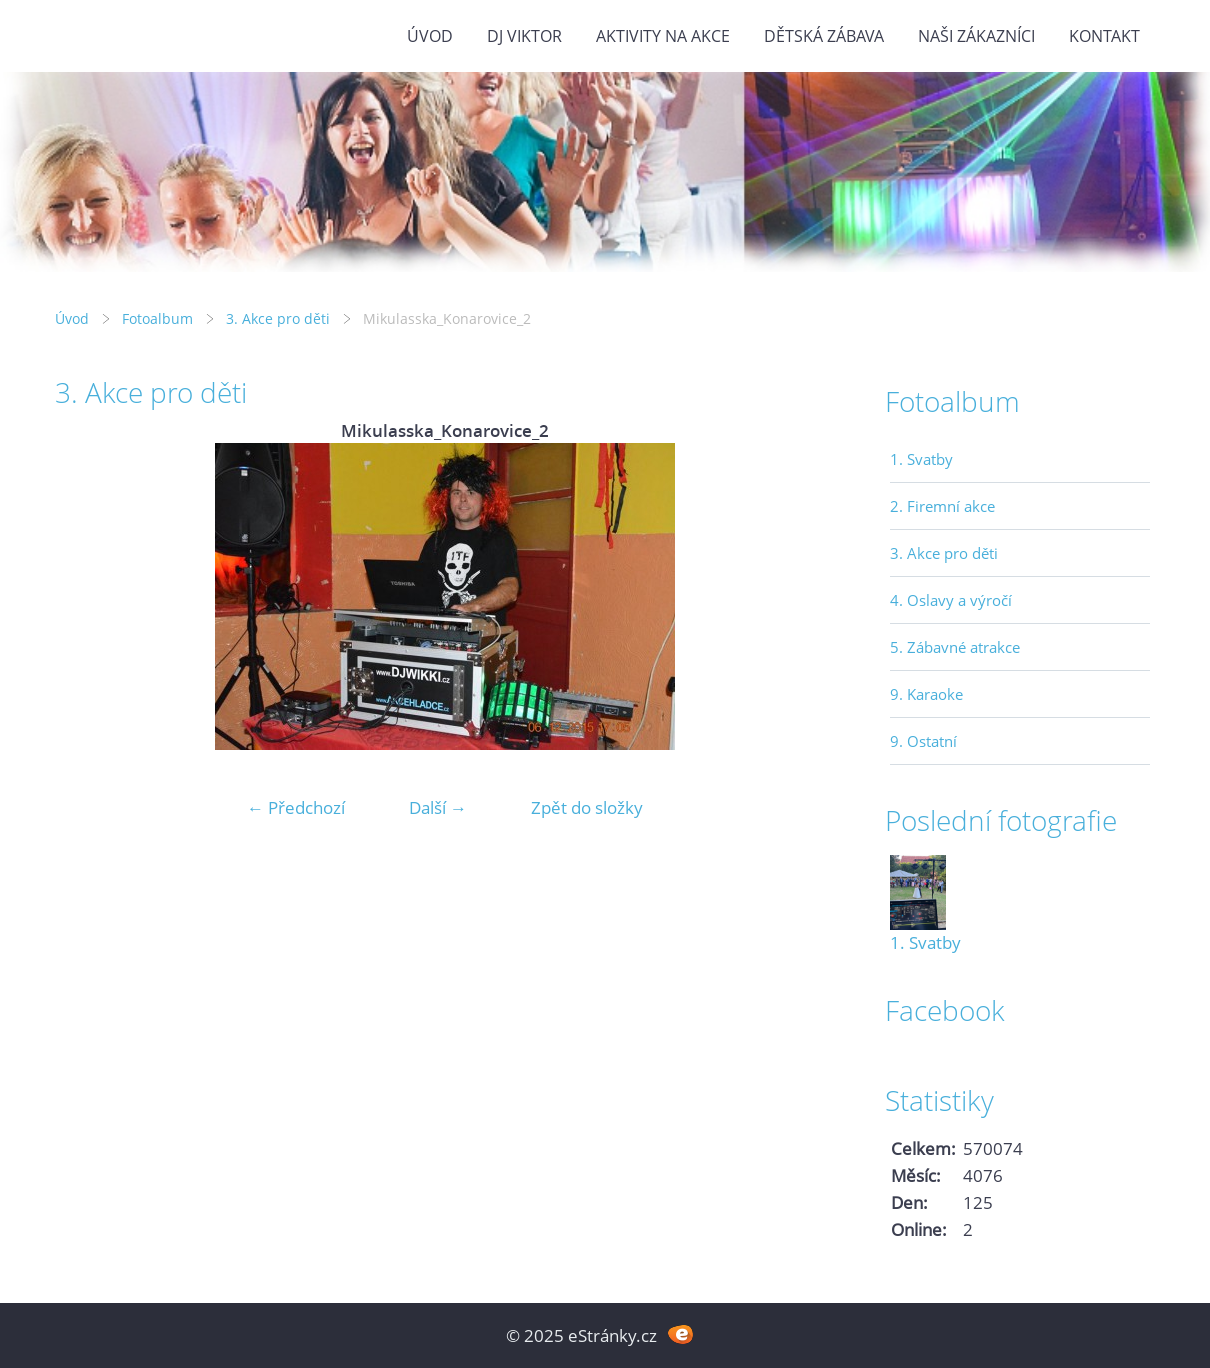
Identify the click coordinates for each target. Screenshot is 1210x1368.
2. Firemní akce (942, 506)
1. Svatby (921, 459)
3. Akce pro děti (278, 318)
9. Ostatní (923, 741)
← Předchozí (296, 807)
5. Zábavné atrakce (955, 647)
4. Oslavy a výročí (951, 600)
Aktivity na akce (663, 36)
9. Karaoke (926, 694)
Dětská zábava (824, 36)
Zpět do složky (587, 807)
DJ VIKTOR (524, 36)
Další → (438, 807)
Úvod (430, 36)
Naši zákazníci (976, 36)
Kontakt (1104, 36)
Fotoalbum (157, 318)
